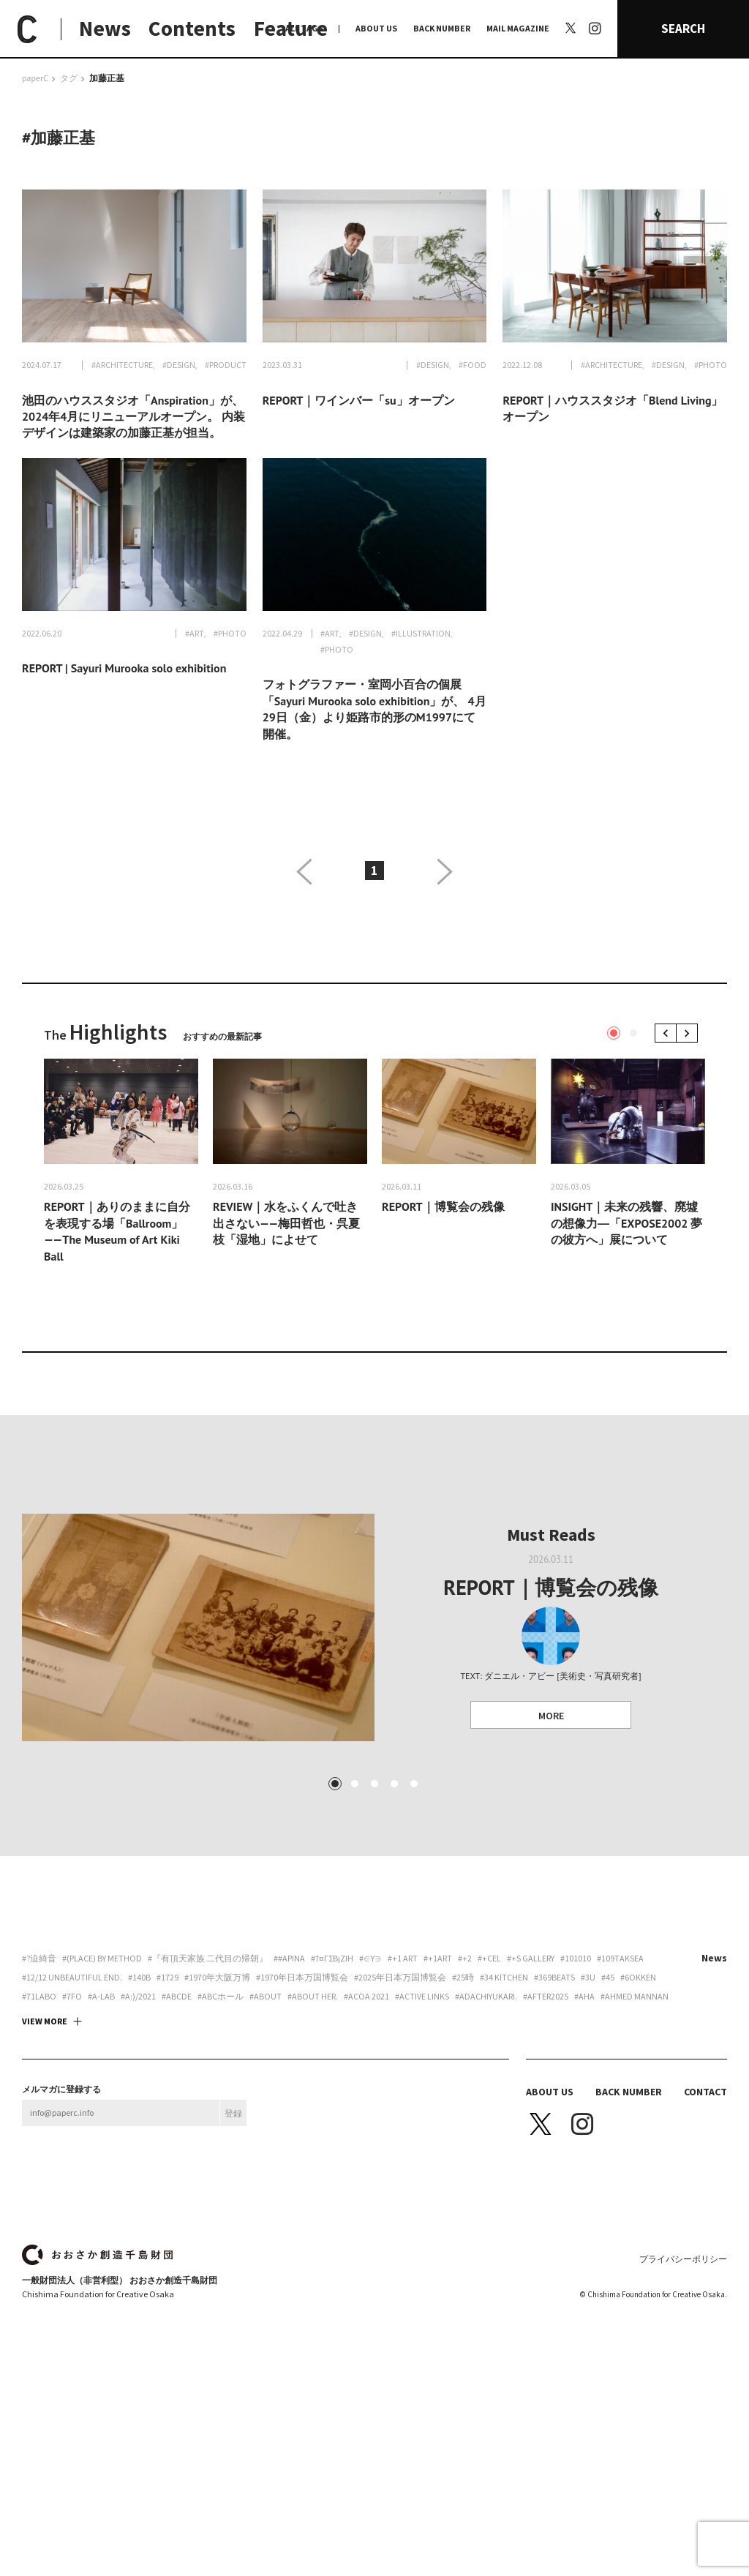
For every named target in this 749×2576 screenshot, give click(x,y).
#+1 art (403, 2083)
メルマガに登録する (61, 2214)
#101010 (575, 2083)
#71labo (39, 2121)
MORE (551, 1715)
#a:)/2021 (138, 2121)
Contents (192, 28)
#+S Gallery (530, 2083)
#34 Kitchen (504, 2102)
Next (689, 1032)
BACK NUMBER (441, 28)
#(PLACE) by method (102, 2083)
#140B (139, 2102)
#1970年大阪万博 (217, 2102)
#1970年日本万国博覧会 (302, 2102)
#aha (584, 2121)
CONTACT (705, 2216)
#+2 (465, 2083)
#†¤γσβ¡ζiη (332, 2083)
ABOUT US (376, 28)
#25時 (463, 2102)
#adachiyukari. (486, 2121)
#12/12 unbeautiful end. (72, 2102)
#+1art (438, 2083)
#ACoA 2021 (366, 2121)
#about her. (312, 2121)
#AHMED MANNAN (635, 2121)
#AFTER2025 (545, 2121)
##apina (289, 2083)
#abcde (177, 2121)
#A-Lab (101, 2121)
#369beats (554, 2102)
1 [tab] (613, 1033)
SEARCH (683, 28)
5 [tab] (414, 1908)
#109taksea (620, 2083)
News (105, 28)
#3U (588, 2102)
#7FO (72, 2121)
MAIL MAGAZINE (517, 28)
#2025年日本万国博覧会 (400, 2102)
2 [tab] (633, 1033)
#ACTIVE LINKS (422, 2121)
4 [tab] (394, 1908)
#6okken (638, 2102)
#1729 (167, 2102)
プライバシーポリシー (683, 2383)
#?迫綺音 (39, 2083)
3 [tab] (374, 1908)
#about (265, 2121)
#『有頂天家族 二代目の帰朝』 (208, 2083)
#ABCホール (220, 2121)
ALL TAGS (304, 28)
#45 (607, 2102)
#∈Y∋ (370, 2083)
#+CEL (489, 2083)
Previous (668, 1032)
